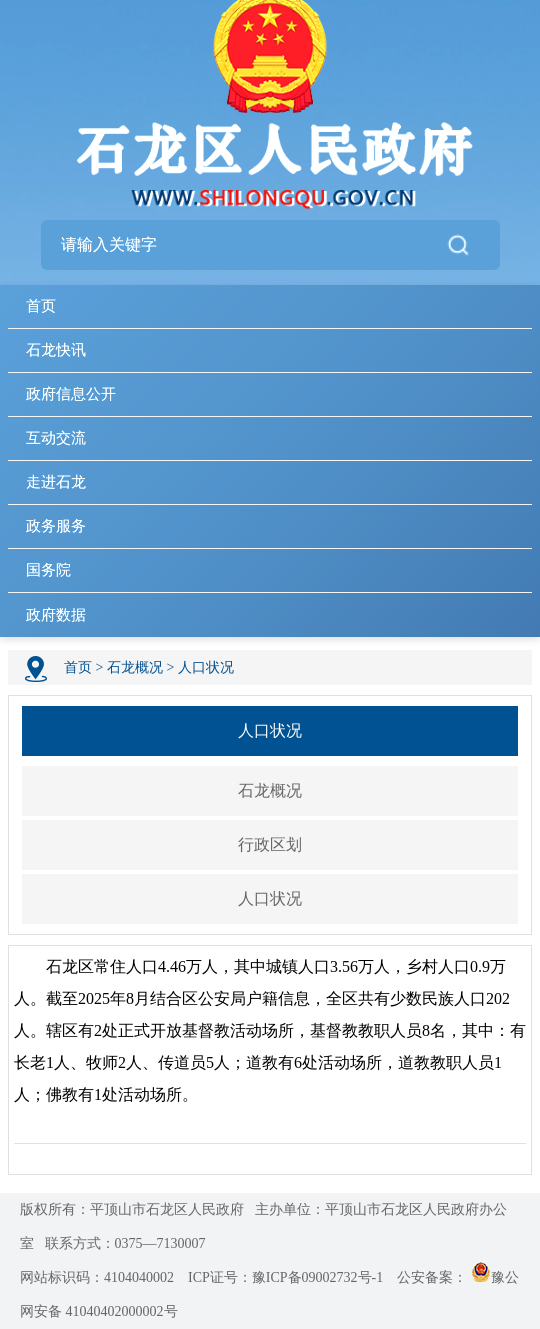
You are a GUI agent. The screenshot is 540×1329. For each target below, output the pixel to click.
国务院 (48, 570)
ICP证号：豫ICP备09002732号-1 (285, 1277)
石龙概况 (135, 667)
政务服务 (56, 526)
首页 (41, 306)
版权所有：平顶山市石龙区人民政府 (132, 1209)
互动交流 (56, 438)
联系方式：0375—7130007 (125, 1243)
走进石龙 (56, 482)
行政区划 (270, 844)
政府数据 (56, 615)
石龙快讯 (56, 350)
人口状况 (206, 667)
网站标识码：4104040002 (97, 1277)
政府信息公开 (71, 394)
